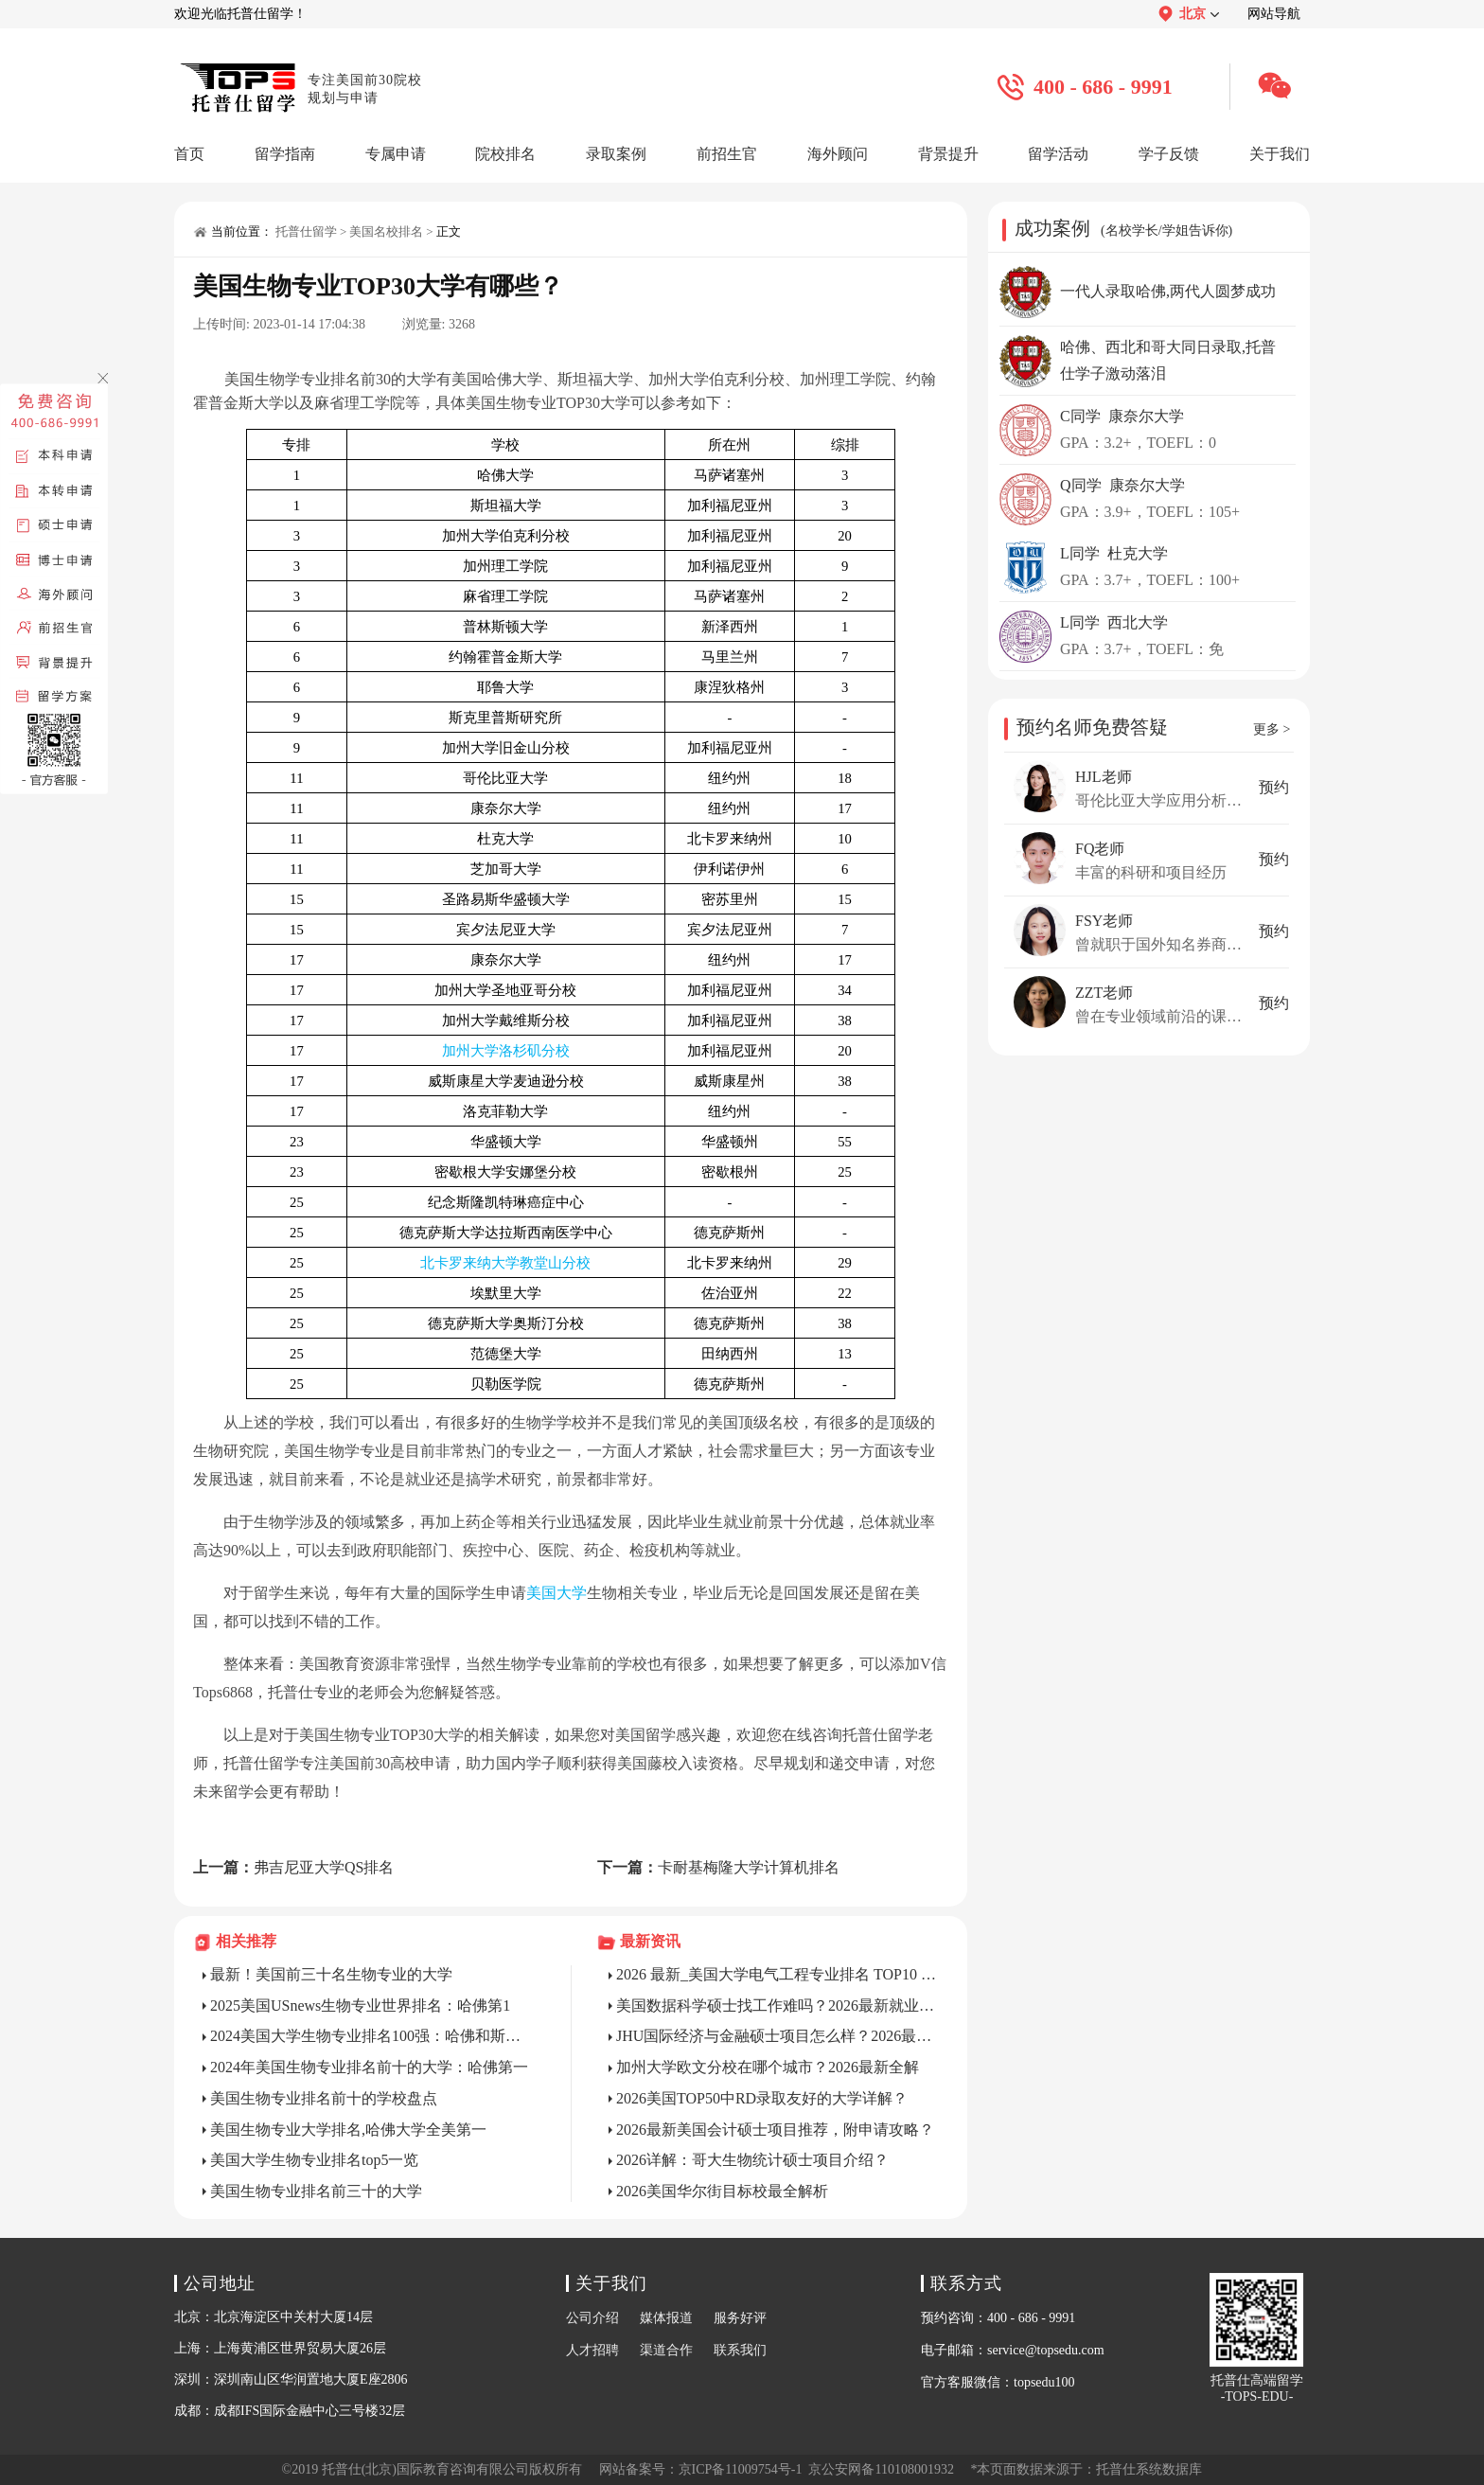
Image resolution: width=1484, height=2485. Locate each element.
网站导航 (1273, 14)
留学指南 (285, 154)
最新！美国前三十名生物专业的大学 (331, 1974)
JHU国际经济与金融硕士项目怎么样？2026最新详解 (778, 2036)
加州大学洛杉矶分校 (506, 1050)
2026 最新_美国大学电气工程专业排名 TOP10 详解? (778, 1974)
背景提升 (948, 154)
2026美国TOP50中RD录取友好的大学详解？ (762, 2098)
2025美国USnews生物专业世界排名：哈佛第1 (360, 2005)
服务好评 (740, 2318)
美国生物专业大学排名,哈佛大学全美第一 (348, 2129)
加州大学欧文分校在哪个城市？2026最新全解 (767, 2067)
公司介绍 (592, 2318)
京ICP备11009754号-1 (741, 2469)
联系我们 (740, 2350)
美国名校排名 (386, 231)
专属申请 (395, 154)
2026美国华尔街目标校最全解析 (722, 2191)
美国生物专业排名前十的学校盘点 (323, 2098)
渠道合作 (666, 2350)
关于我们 (1279, 154)
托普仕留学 (306, 231)
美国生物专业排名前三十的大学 (316, 2191)
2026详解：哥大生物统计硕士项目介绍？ (752, 2160)
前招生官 (727, 154)
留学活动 (1058, 154)
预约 (1274, 787)
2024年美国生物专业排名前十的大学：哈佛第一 (369, 2067)
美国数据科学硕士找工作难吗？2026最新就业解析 (778, 2005)
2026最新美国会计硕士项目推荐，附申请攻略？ (775, 2129)
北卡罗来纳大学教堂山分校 (505, 1262)
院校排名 (505, 154)
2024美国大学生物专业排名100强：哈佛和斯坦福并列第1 (372, 2036)
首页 (189, 154)
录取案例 (616, 154)
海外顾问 (837, 154)
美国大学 (556, 1593)
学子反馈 (1169, 154)
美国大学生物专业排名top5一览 (314, 2160)
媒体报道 (666, 2318)
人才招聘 (592, 2350)
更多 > (1271, 729)
